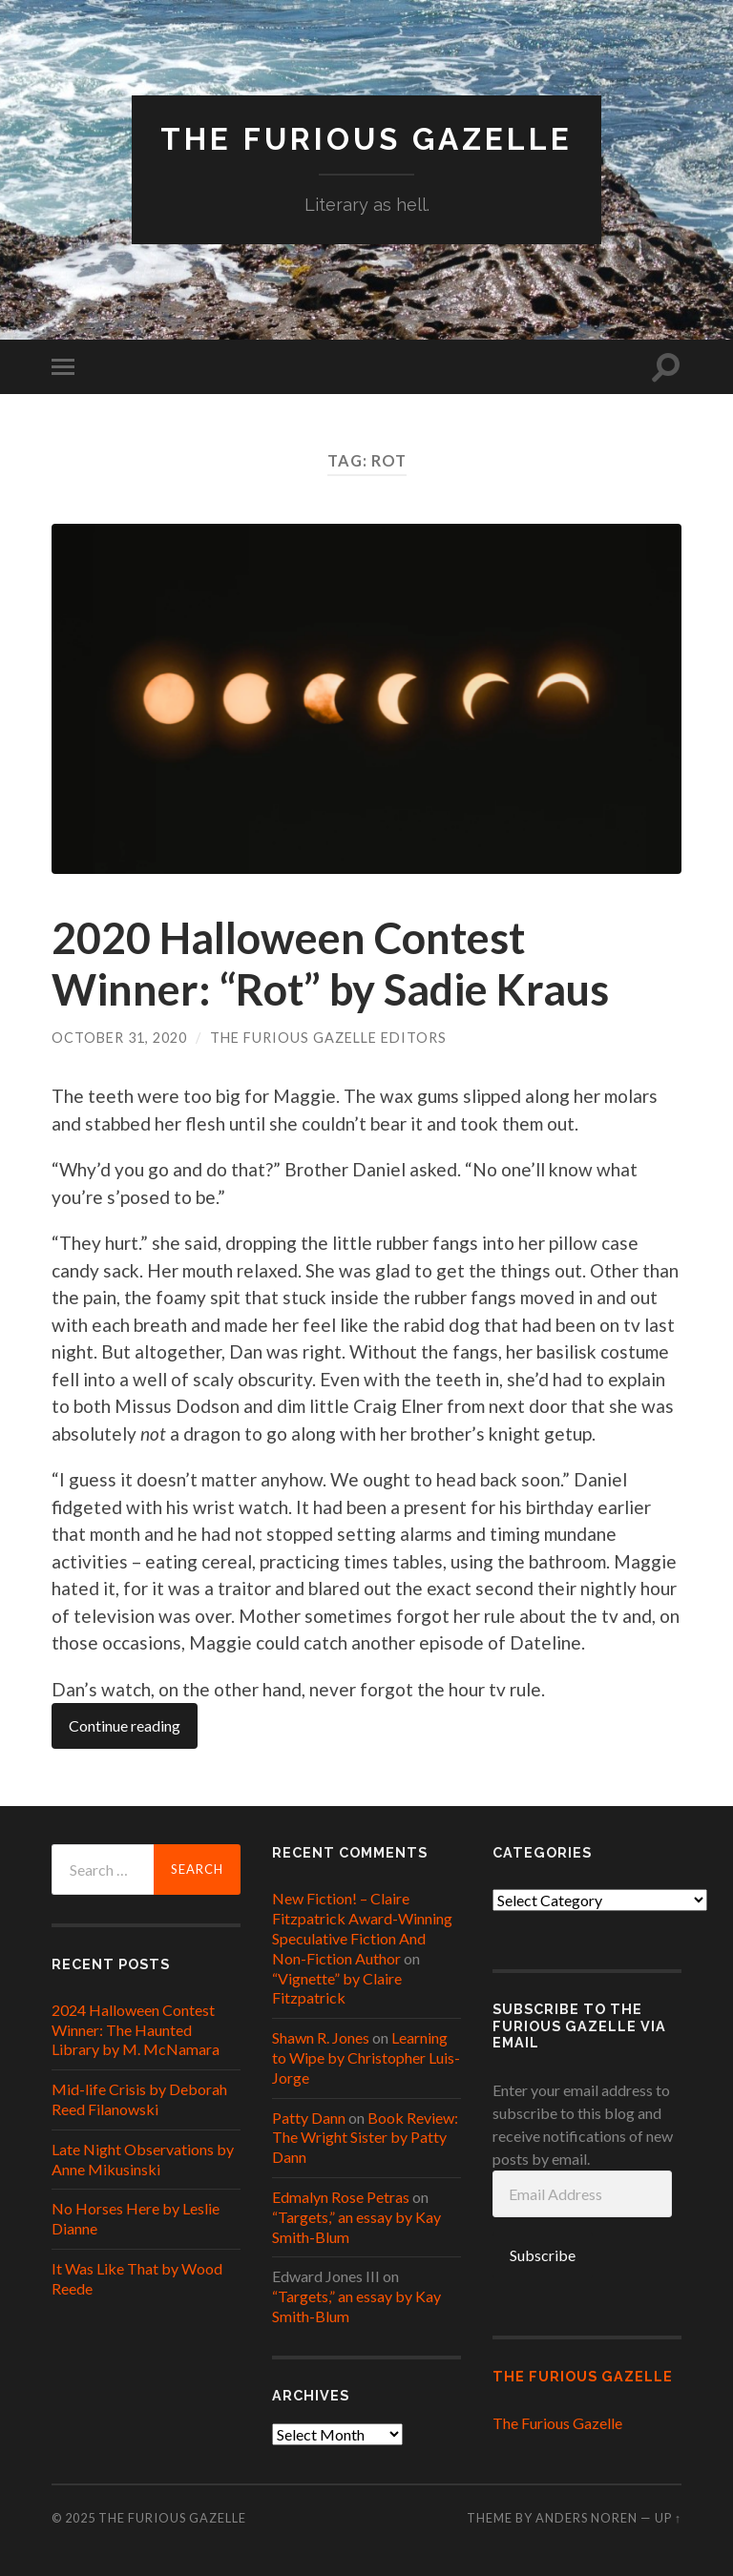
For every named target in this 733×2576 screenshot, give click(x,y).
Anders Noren (586, 2517)
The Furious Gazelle (366, 138)
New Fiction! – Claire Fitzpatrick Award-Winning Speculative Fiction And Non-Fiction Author (362, 1927)
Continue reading (124, 1725)
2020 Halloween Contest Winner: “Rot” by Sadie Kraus (330, 963)
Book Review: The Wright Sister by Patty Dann (365, 2138)
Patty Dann (309, 2118)
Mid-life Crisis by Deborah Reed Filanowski (139, 2099)
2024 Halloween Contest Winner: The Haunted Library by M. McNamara (136, 2030)
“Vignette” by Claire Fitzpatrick (337, 1988)
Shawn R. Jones (320, 2037)
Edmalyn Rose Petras (340, 2197)
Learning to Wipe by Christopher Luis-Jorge (366, 2057)
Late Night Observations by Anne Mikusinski (143, 2159)
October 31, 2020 (119, 1037)
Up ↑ (668, 2517)
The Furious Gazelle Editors (328, 1037)
